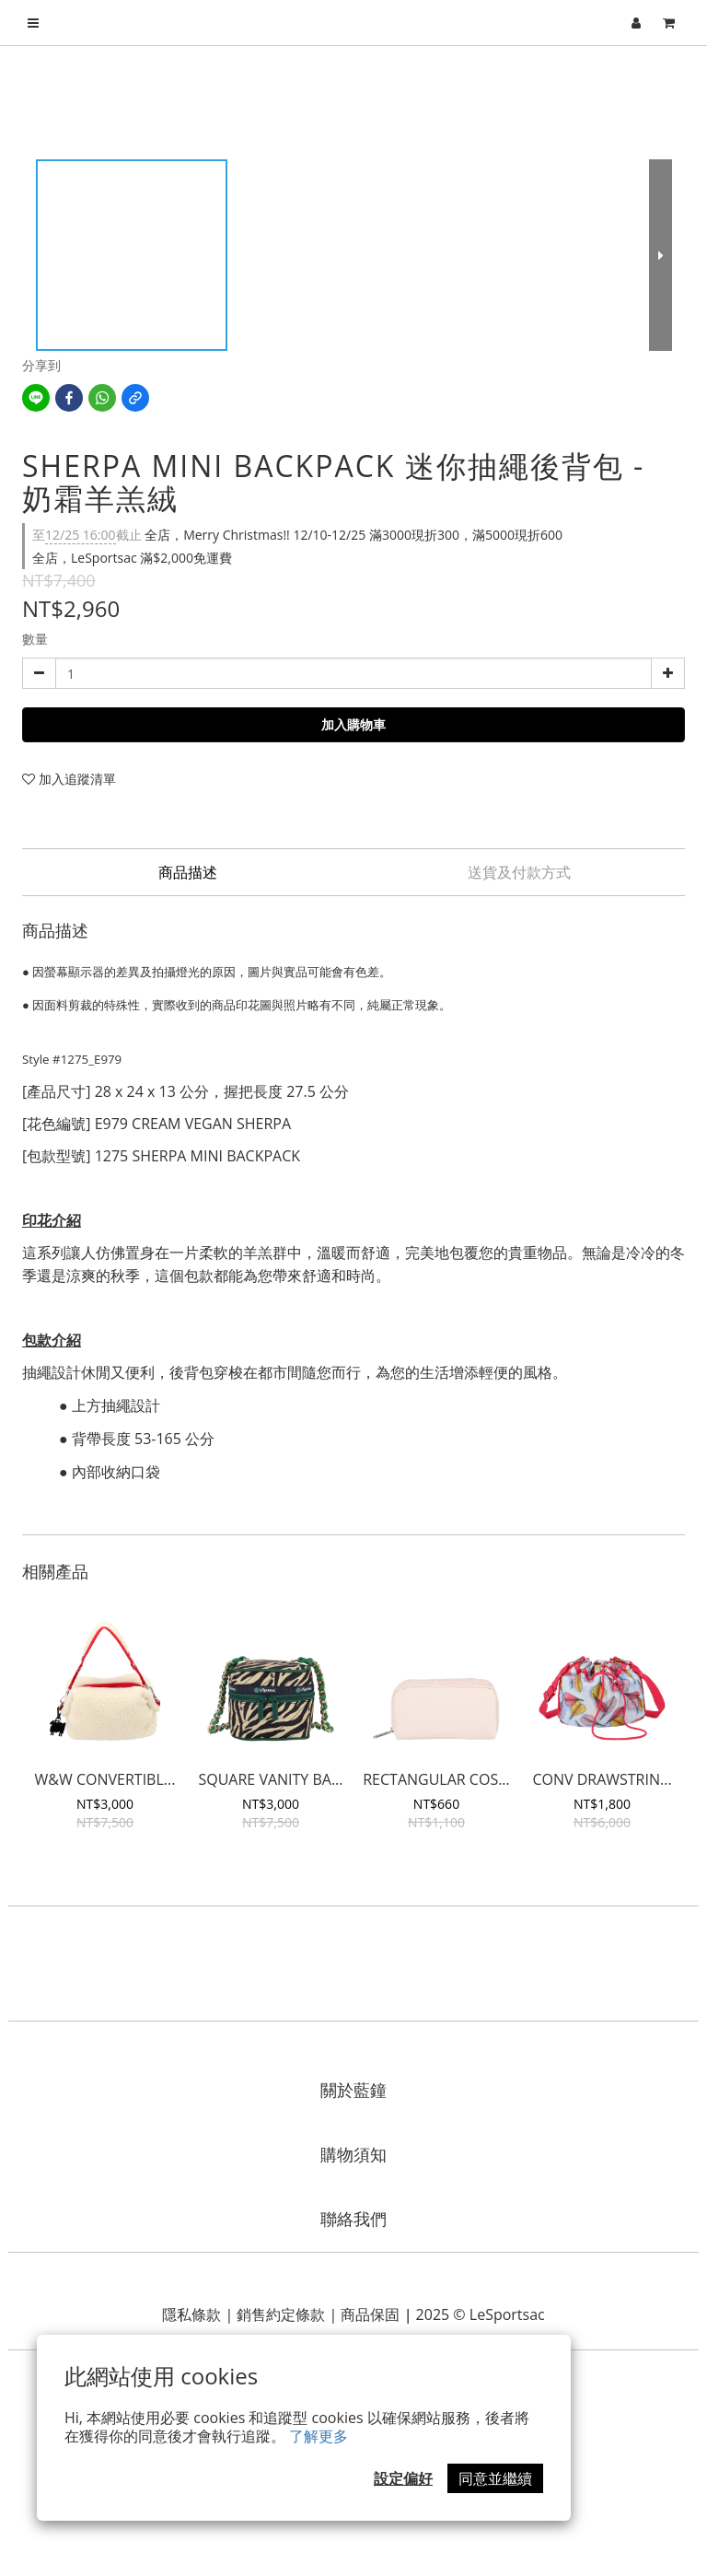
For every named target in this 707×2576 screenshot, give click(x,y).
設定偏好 (403, 2478)
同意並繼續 (495, 2478)
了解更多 (318, 2436)
